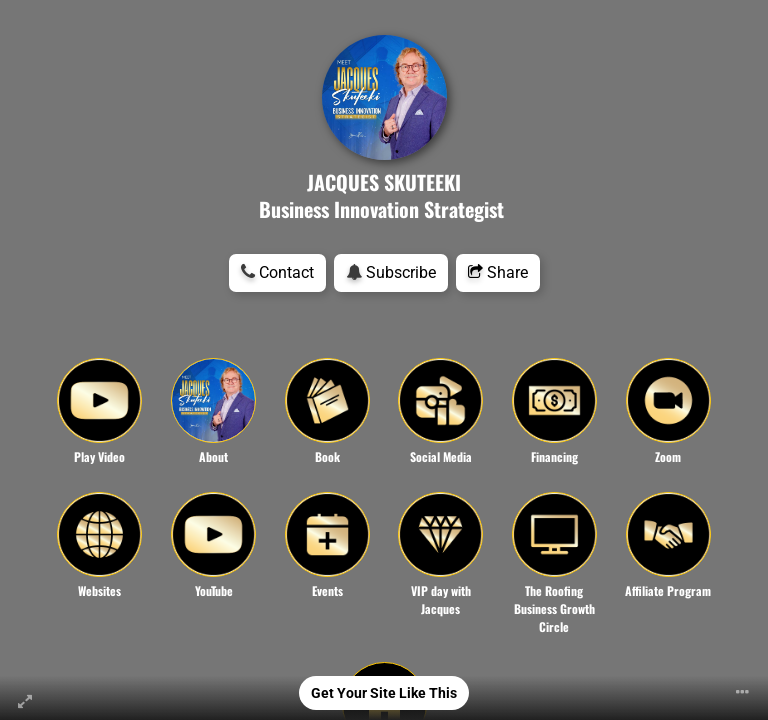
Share (498, 272)
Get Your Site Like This (384, 693)
